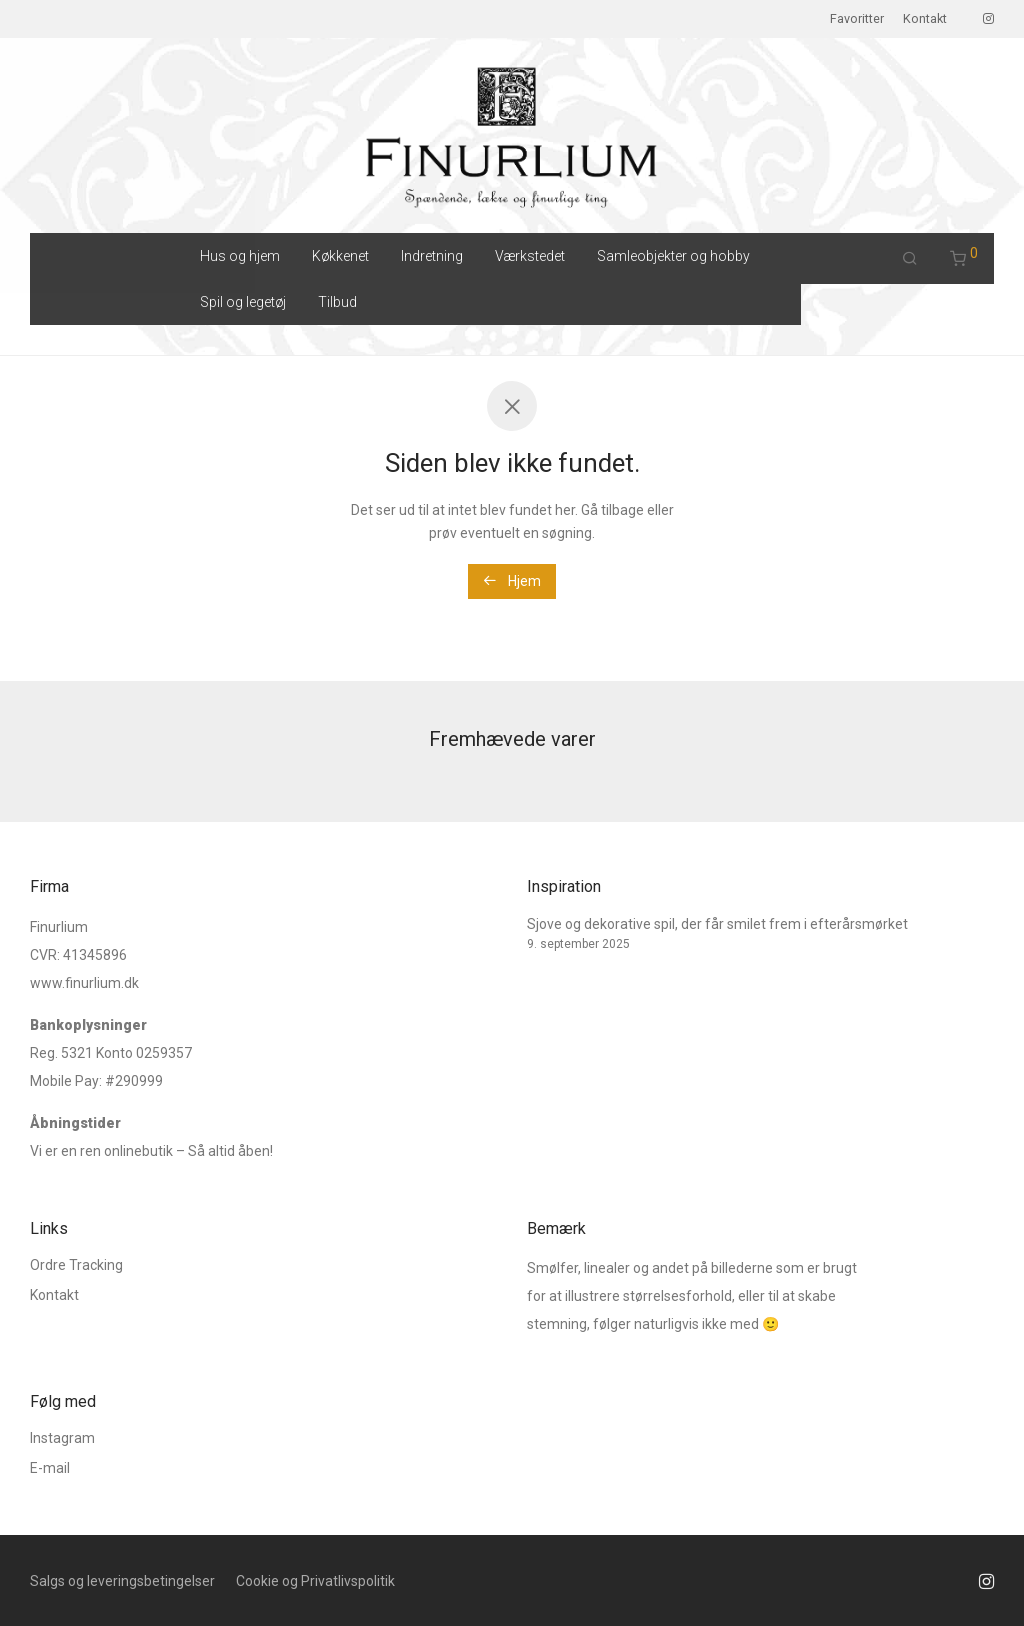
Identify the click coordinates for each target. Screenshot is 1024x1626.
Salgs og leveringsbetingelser (122, 1581)
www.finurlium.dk (84, 983)
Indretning (432, 256)
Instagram (62, 1438)
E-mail (50, 1468)
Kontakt (925, 19)
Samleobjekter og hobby (673, 256)
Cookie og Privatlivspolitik (315, 1581)
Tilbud (337, 302)
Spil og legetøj (243, 302)
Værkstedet (530, 256)
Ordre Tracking (76, 1265)
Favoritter (857, 19)
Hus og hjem (240, 256)
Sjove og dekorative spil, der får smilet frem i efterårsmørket (717, 924)
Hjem (512, 581)
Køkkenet (340, 256)
